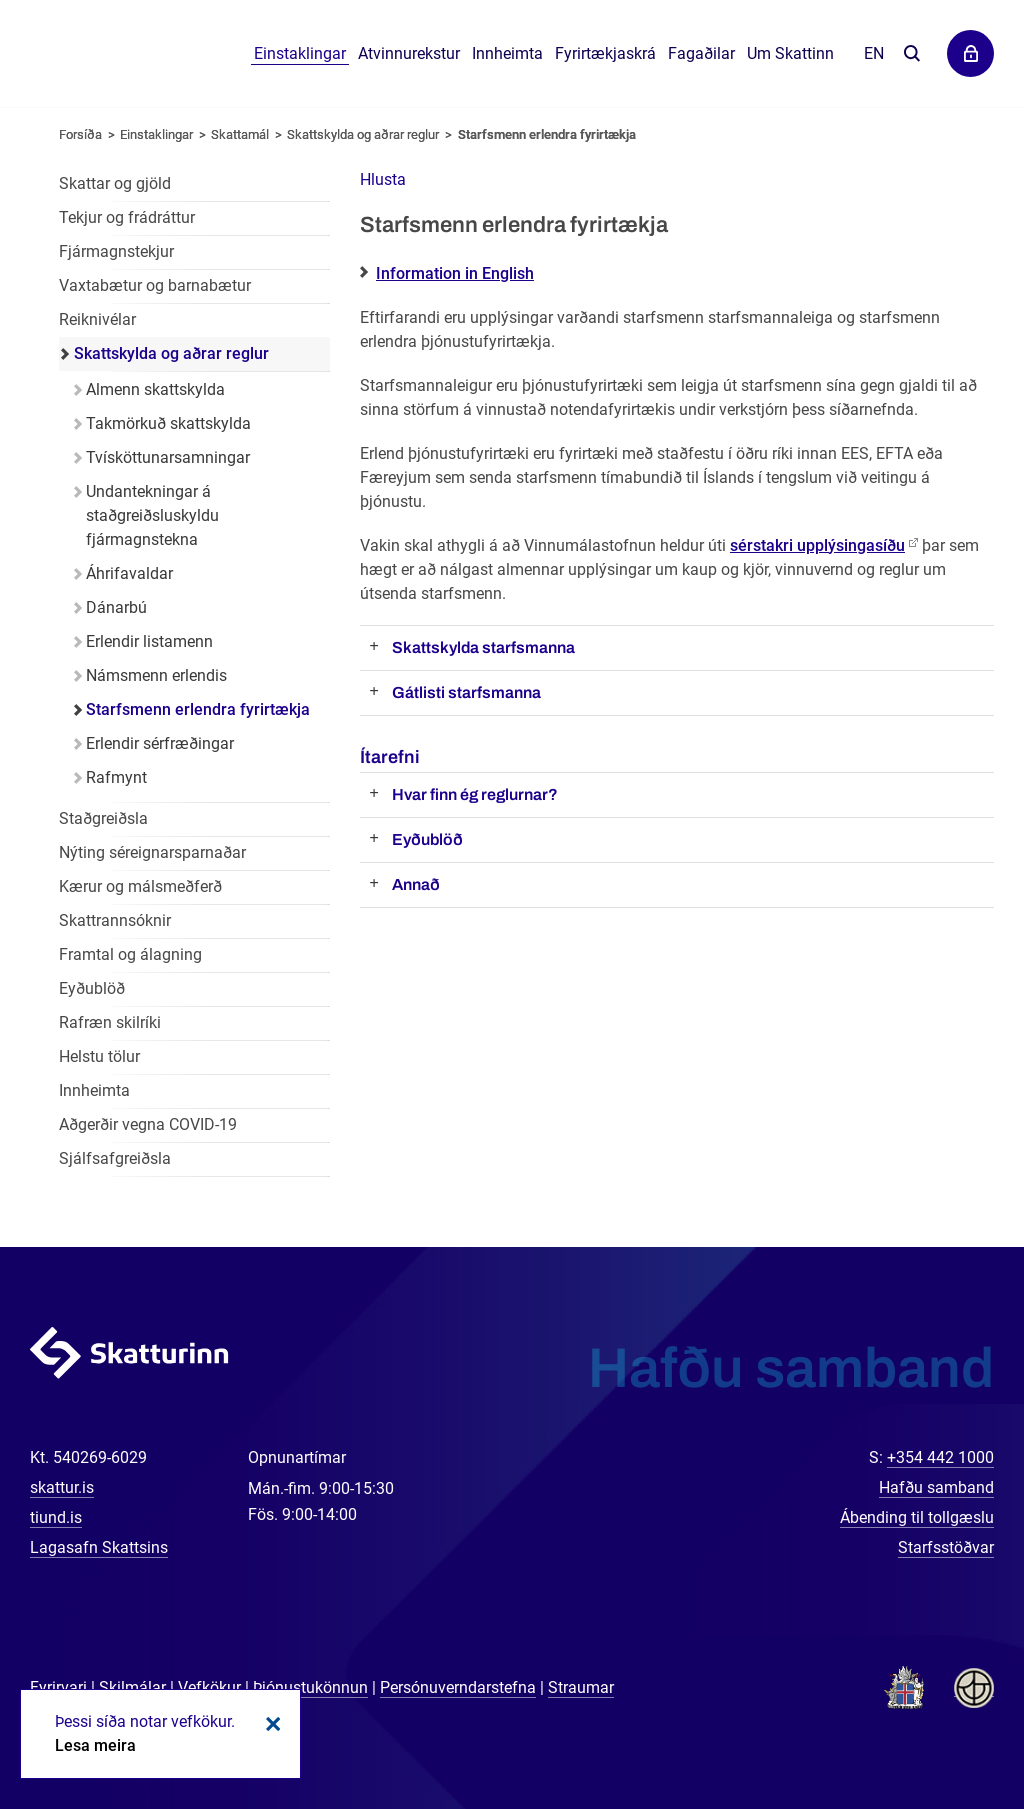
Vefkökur (209, 1687)
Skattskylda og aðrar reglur (363, 134)
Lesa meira (95, 1745)
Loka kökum (270, 1724)
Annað (416, 884)
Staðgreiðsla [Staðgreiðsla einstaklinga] (103, 818)
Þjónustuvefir (970, 53)
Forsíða (80, 134)
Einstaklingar (300, 53)
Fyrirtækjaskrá (605, 53)
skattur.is (62, 1487)
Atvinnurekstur (409, 53)
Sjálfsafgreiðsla (115, 1158)
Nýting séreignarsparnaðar (152, 852)
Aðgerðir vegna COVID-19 (148, 1124)
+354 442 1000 (940, 1457)
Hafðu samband (936, 1487)
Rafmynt (116, 777)
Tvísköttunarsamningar (168, 457)
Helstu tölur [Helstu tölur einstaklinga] (99, 1056)
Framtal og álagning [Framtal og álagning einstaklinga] (130, 954)
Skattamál (240, 134)
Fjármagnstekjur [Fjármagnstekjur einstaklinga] (116, 251)
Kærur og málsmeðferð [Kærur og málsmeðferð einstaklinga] (140, 886)
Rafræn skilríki (110, 1022)
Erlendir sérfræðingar (160, 743)
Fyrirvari (58, 1687)
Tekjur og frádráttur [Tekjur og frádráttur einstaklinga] (127, 217)
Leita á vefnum (911, 54)
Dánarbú (116, 607)
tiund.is (56, 1517)
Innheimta (507, 53)
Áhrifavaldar (129, 573)
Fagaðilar (701, 53)
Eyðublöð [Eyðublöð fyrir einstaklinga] (92, 988)
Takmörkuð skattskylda (168, 423)
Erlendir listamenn (149, 641)
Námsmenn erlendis (156, 675)
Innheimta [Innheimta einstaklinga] (94, 1090)
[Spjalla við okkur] (944, 1729)
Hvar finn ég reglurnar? (475, 794)
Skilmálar (132, 1687)
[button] (383, 179)
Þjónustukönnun (310, 1687)
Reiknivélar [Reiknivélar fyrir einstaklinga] (97, 319)
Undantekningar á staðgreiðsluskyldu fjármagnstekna (152, 515)
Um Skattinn (790, 53)
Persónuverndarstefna (458, 1687)
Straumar (581, 1687)
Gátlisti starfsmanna (466, 692)
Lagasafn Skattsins (99, 1547)
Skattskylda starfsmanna (483, 647)
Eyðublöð (427, 839)
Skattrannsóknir (115, 920)
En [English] (874, 53)
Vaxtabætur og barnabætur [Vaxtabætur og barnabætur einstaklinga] (155, 285)
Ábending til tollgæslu (917, 1517)
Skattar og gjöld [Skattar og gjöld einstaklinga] (115, 183)
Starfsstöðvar (946, 1547)
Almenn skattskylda (155, 389)
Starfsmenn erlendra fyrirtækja (547, 134)
